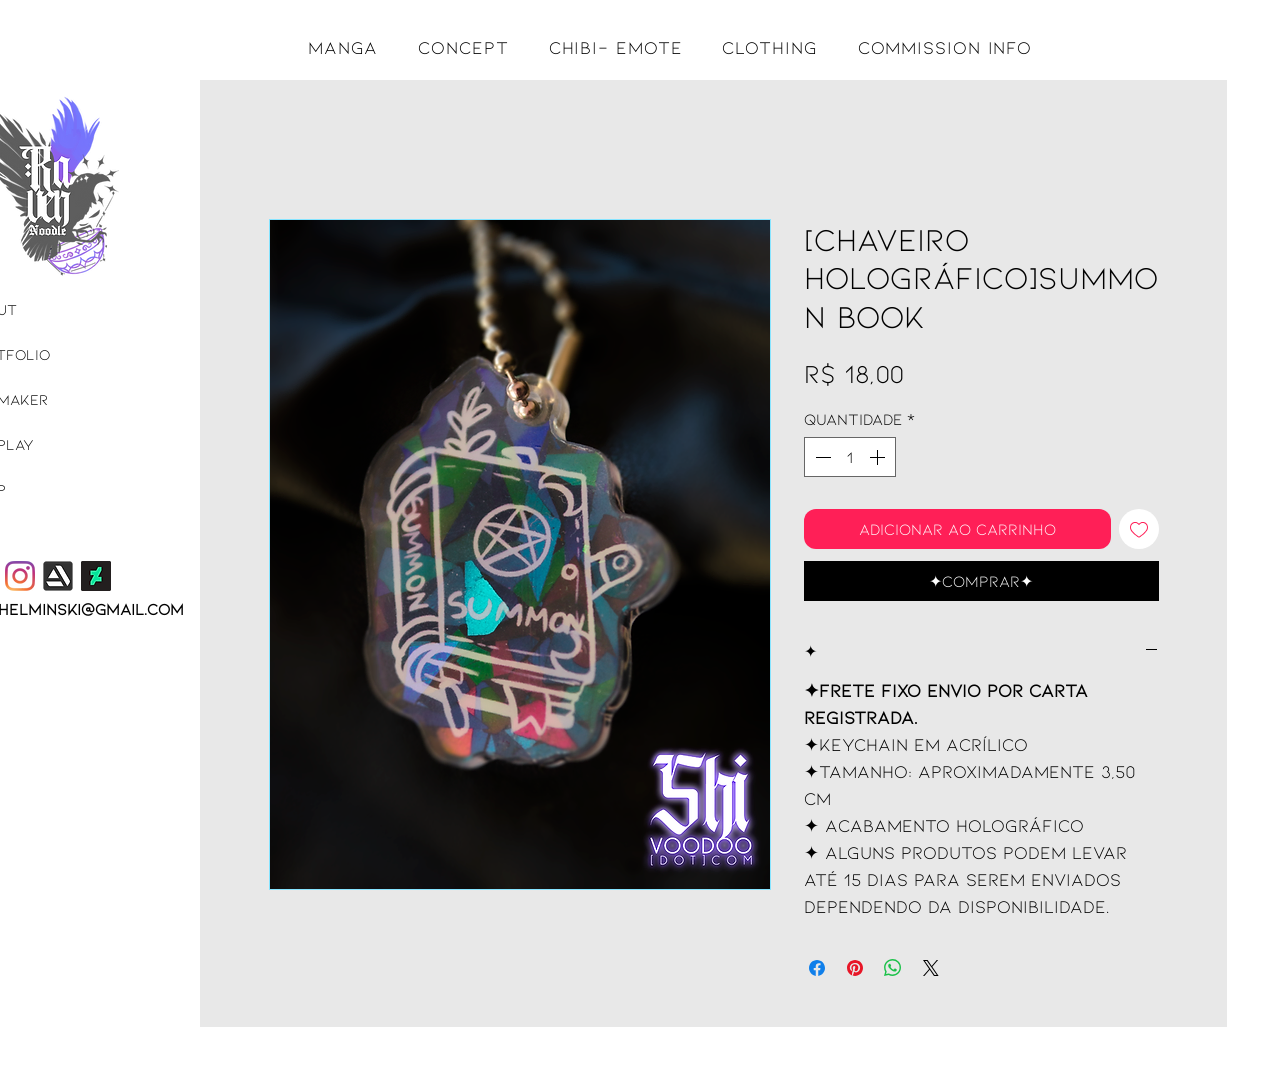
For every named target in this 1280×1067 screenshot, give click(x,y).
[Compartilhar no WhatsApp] (893, 968)
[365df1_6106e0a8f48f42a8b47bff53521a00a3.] (58, 576)
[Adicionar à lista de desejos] (1139, 529)
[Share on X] (931, 968)
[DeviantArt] (96, 576)
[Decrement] (821, 457)
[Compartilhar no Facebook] (817, 968)
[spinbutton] (850, 457)
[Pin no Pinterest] (855, 968)
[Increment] (879, 457)
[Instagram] (20, 576)
